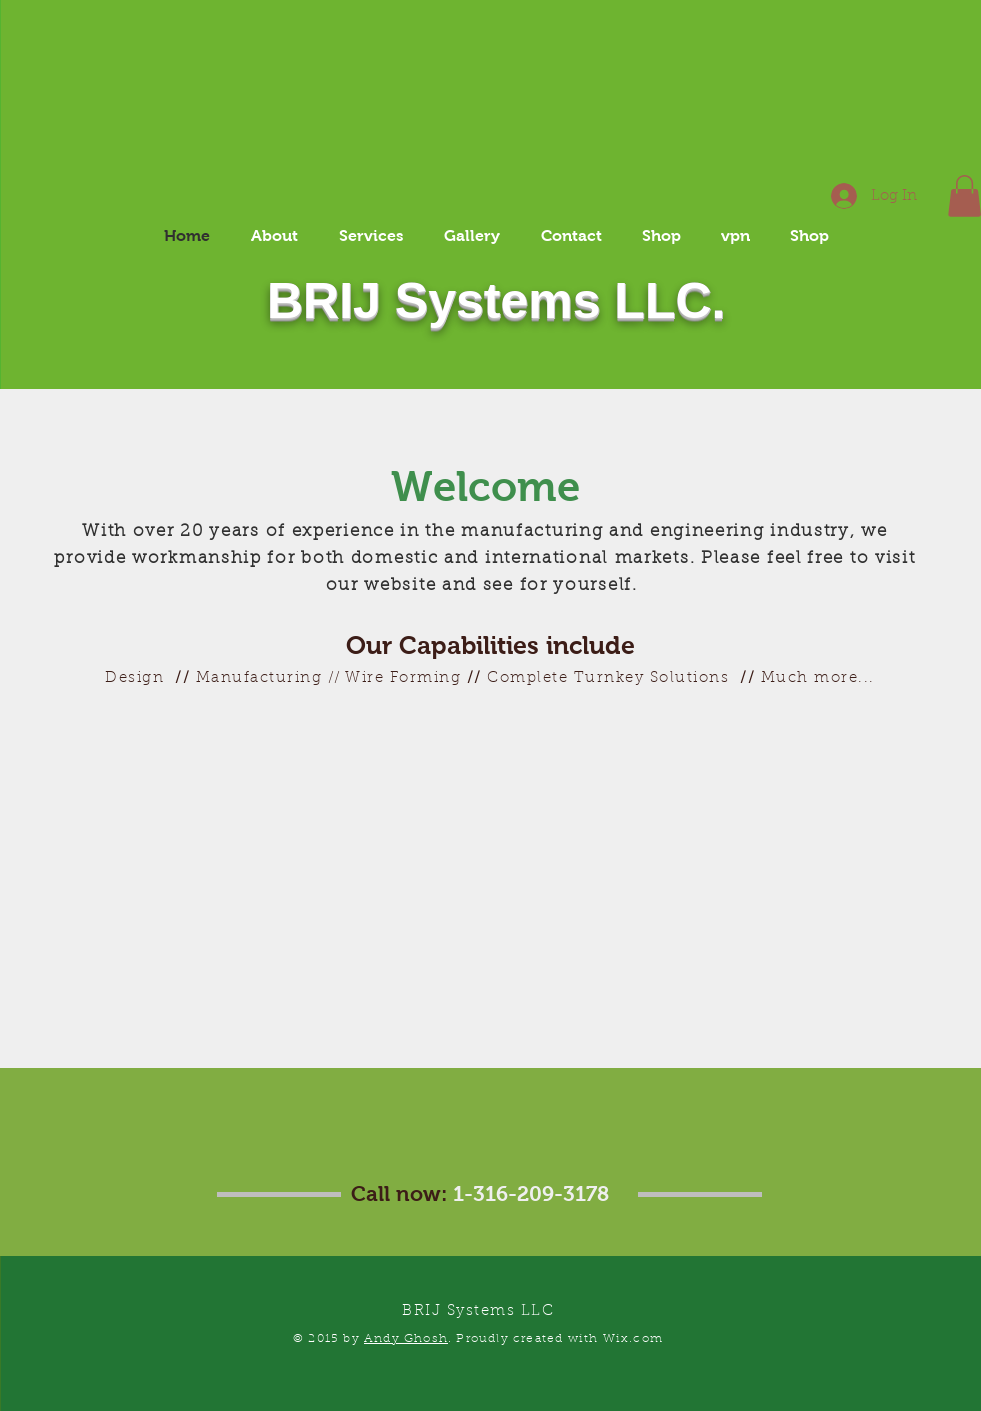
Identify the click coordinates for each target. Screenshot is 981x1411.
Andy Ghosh (406, 1339)
